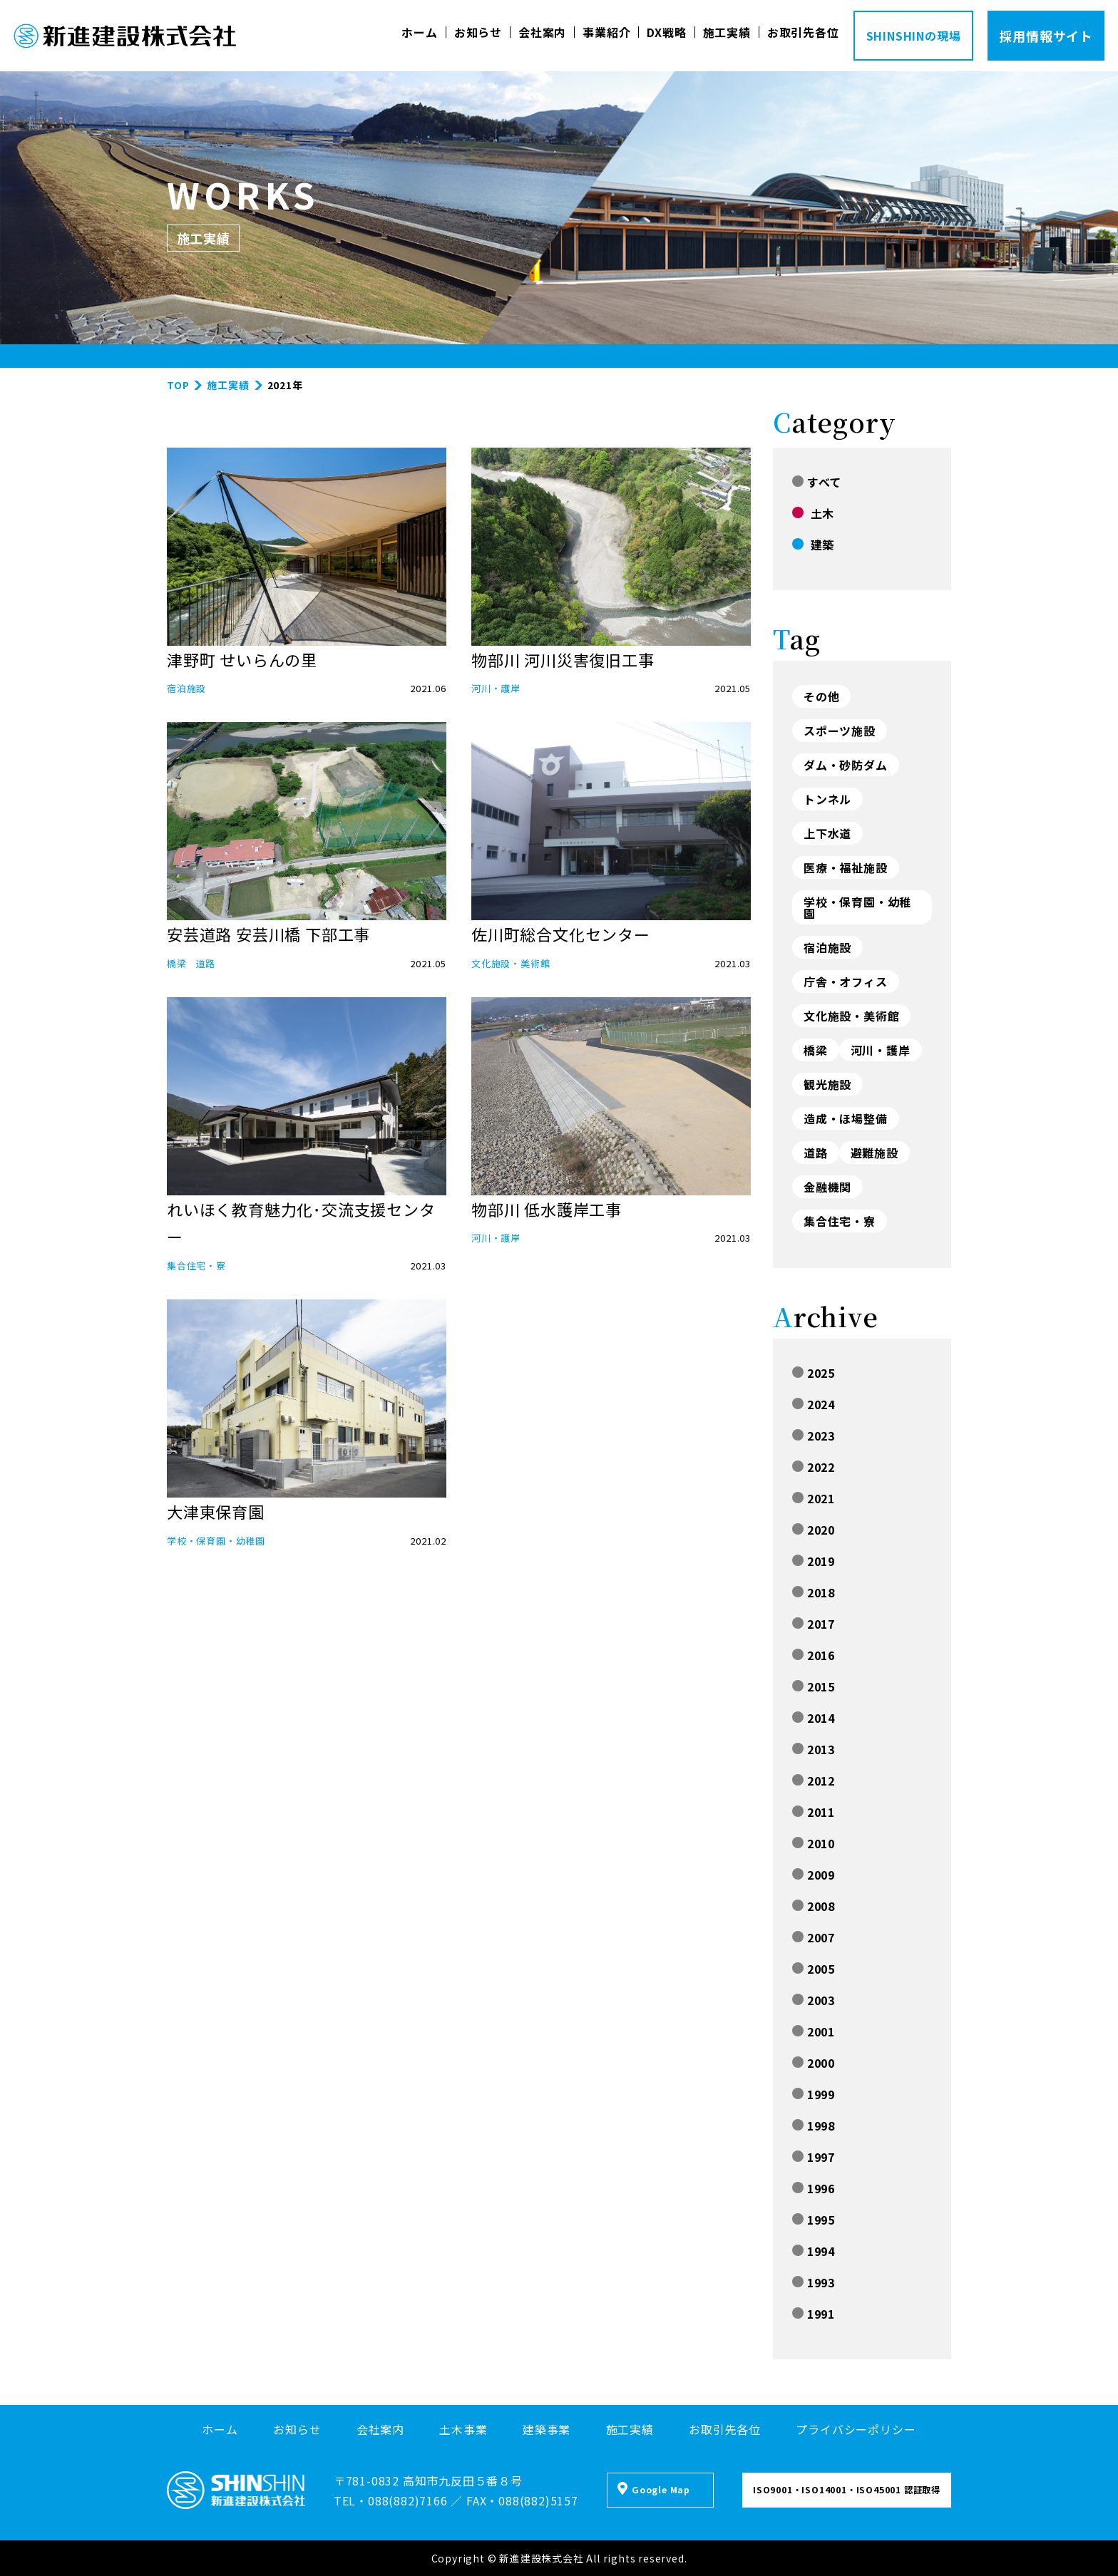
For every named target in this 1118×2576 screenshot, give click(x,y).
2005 (813, 1968)
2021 (813, 1498)
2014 (813, 1717)
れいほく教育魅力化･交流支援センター (301, 1222)
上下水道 (827, 833)
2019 (813, 1561)
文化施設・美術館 (510, 963)
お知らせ (478, 32)
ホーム (419, 32)
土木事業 (463, 2429)
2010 (813, 1843)
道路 (206, 963)
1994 (813, 2251)
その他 (821, 696)
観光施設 (827, 1084)
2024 (813, 1404)
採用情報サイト (1046, 35)
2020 (813, 1529)
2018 (813, 1592)
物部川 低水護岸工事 (546, 1208)
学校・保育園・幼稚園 (216, 1540)
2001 (813, 2031)
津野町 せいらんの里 (242, 659)
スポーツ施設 (840, 730)
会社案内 (542, 32)
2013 (813, 1749)
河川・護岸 (495, 688)
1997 (813, 2156)
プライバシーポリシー (856, 2429)
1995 (813, 2219)
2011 (813, 1811)
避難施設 (874, 1152)
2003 (813, 2000)
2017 (813, 1623)
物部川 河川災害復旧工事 (563, 659)
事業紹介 (606, 32)
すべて (816, 481)
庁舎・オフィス (846, 981)
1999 (813, 2094)
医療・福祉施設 (846, 867)
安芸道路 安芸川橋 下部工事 (268, 933)
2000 (813, 2062)
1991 (813, 2313)
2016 (813, 1655)
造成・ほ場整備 (846, 1118)
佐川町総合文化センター (560, 933)
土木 (813, 513)
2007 (813, 1937)
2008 (813, 1906)
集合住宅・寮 (196, 1265)
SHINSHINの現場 (913, 35)
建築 (813, 544)
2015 (813, 1686)
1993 (813, 2282)
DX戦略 (666, 32)
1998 (813, 2125)
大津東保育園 (216, 1511)
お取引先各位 (803, 32)
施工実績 (727, 32)
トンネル (827, 799)
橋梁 (177, 963)
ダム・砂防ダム (846, 764)
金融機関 (827, 1186)
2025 (813, 1372)
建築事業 (546, 2429)
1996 (813, 2188)
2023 (813, 1435)
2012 (813, 1780)
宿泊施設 (186, 688)
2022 (813, 1466)
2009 (813, 1874)
